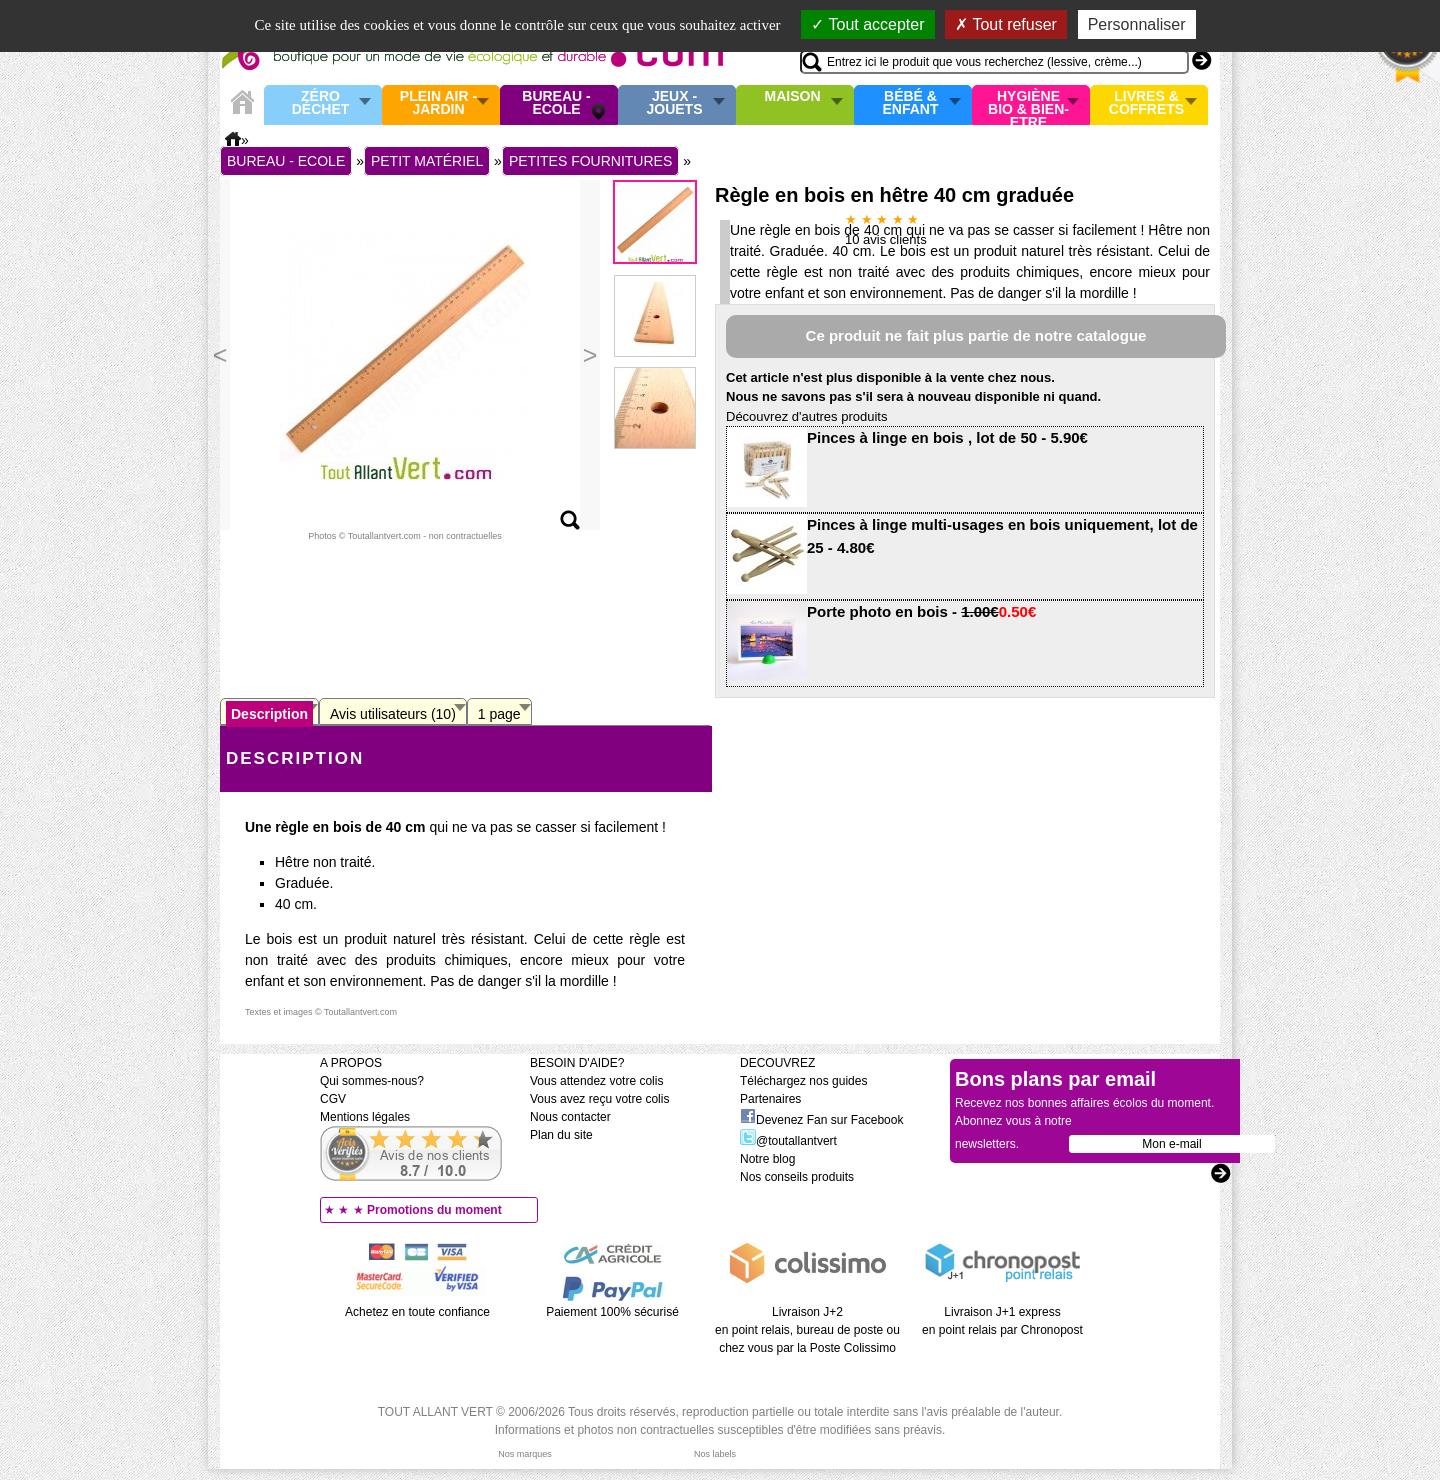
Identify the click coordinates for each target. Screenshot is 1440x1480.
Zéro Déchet (321, 103)
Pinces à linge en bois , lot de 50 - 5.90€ (947, 437)
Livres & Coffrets (1146, 103)
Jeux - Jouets (674, 103)
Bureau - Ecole (556, 103)
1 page (499, 714)
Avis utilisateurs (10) (393, 714)
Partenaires (770, 1099)
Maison (793, 97)
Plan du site (561, 1135)
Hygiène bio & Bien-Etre (1028, 105)
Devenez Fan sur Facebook (821, 1120)
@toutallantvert (788, 1141)
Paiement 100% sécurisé (612, 1312)
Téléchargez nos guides (803, 1081)
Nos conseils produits (797, 1177)
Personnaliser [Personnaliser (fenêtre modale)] (1137, 24)
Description (269, 714)
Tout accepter (867, 24)
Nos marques (525, 1454)
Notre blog (767, 1159)
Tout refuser (1006, 24)
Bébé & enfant (911, 103)
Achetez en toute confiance (417, 1312)
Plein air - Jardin (438, 103)
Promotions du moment (434, 1210)
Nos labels (715, 1454)
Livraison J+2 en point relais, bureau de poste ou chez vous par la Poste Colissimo (807, 1330)
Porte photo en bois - (921, 611)
